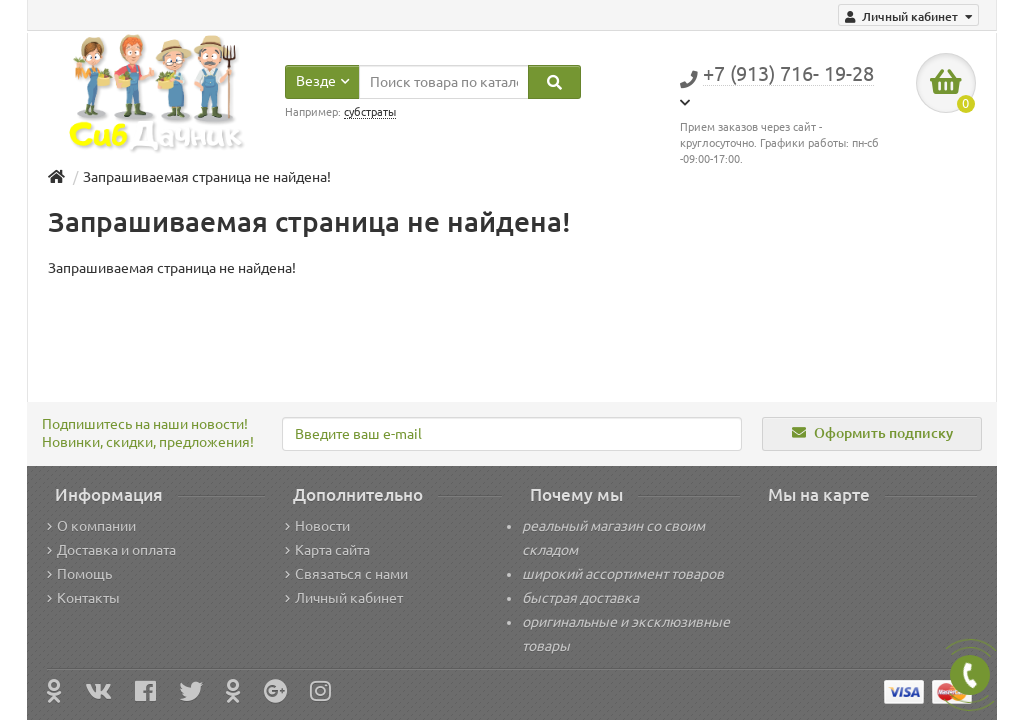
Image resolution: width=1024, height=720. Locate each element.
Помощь (79, 574)
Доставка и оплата (111, 550)
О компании (91, 526)
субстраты (370, 112)
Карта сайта (327, 550)
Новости (317, 526)
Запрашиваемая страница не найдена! (207, 177)
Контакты (83, 598)
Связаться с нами (346, 574)
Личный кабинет (344, 598)
